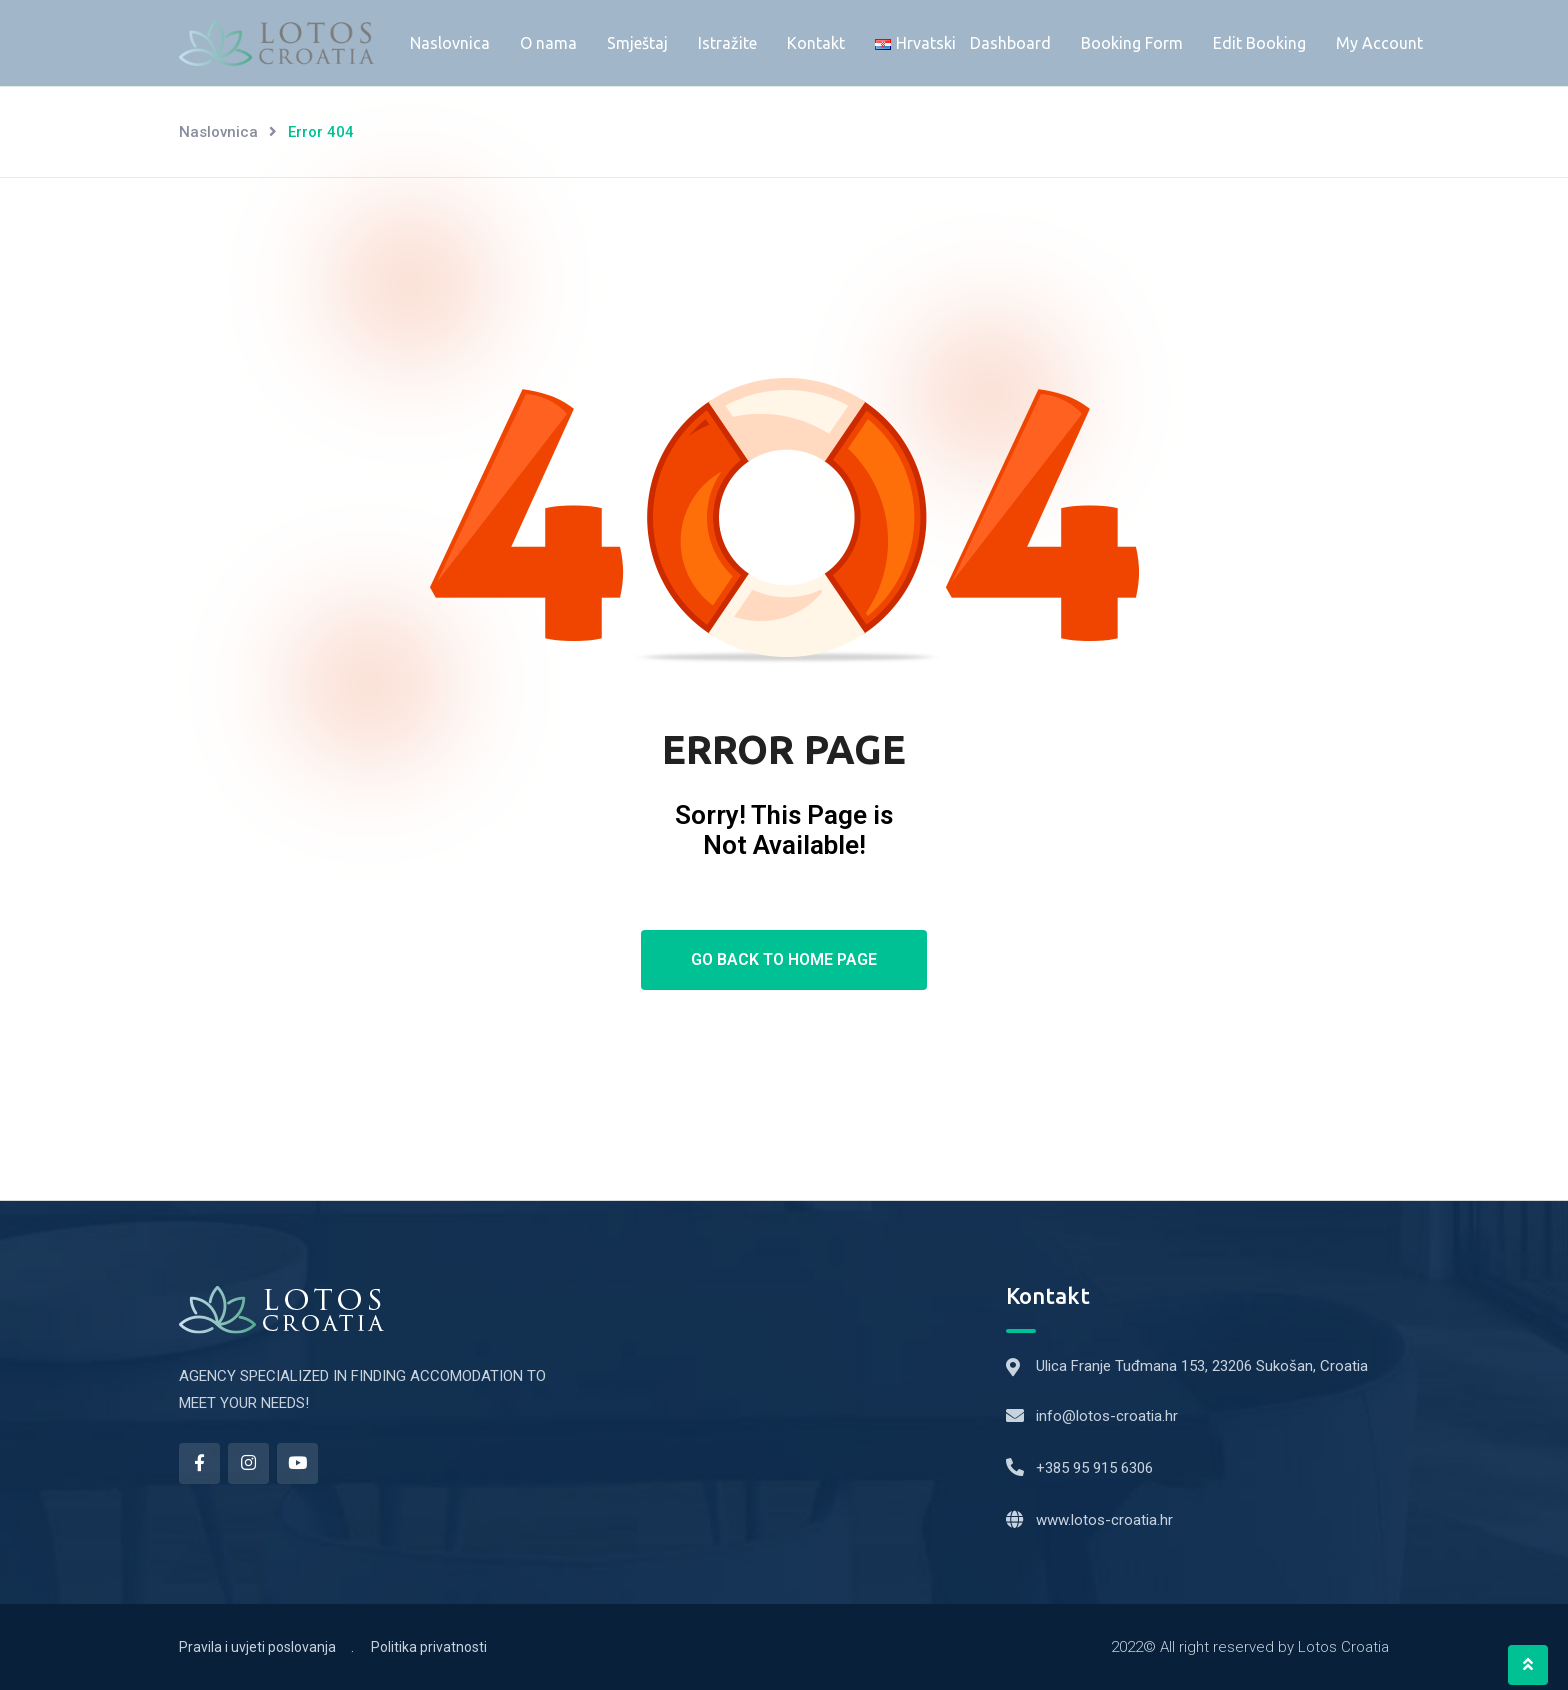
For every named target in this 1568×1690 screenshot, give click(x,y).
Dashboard (1010, 43)
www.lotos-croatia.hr (1104, 1520)
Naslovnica (450, 43)
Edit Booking (1259, 43)
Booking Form (1132, 43)
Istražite (727, 43)
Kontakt (816, 43)
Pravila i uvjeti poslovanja (257, 1647)
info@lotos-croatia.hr (1107, 1416)
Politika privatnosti (429, 1647)
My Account (1379, 43)
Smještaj (637, 43)
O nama (548, 43)
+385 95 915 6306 (1094, 1468)
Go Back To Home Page (784, 959)
